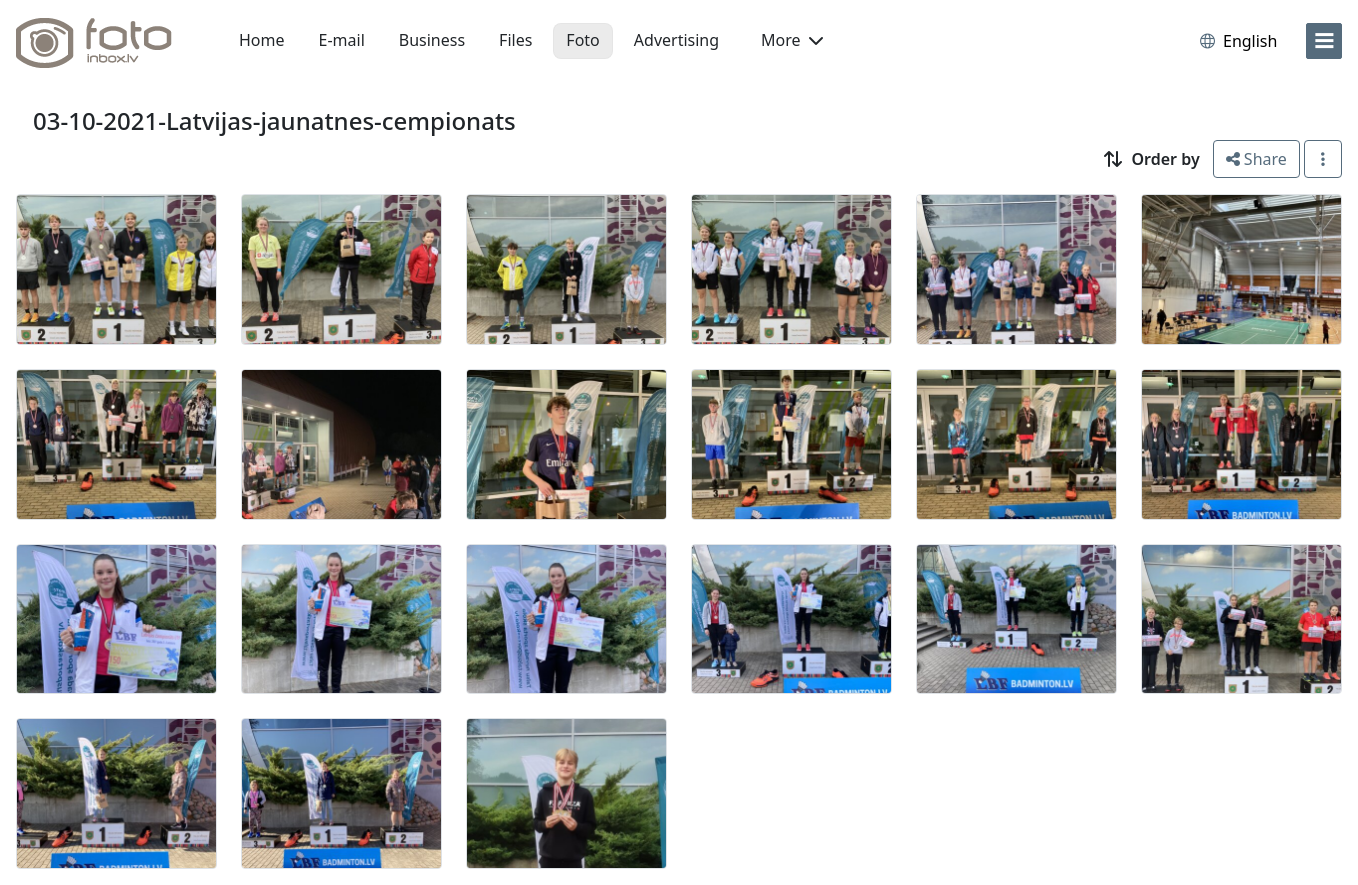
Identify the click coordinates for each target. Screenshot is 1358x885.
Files (515, 40)
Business (432, 40)
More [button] (792, 40)
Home (262, 40)
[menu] (1324, 41)
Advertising (676, 40)
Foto (582, 40)
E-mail (342, 40)
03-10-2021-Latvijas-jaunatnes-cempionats (274, 120)
